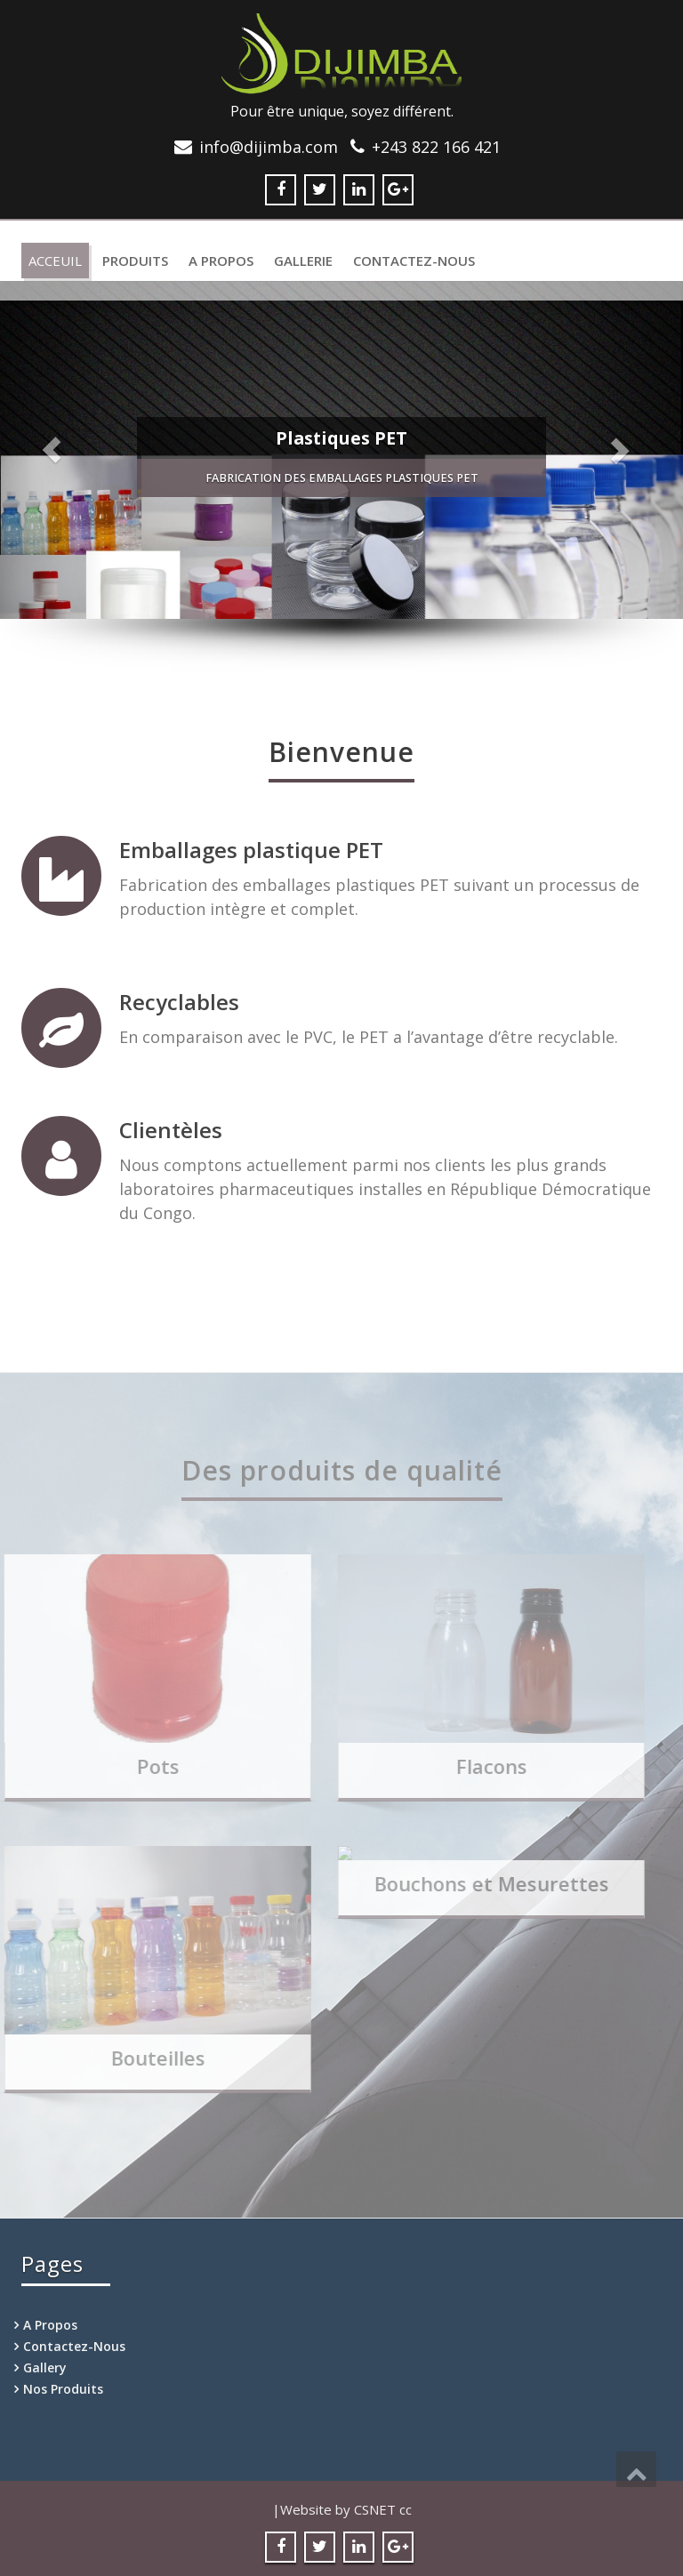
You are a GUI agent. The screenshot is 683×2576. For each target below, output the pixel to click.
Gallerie (303, 260)
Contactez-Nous (414, 260)
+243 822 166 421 (436, 146)
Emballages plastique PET (251, 849)
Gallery (45, 2367)
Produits (135, 260)
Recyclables (179, 1001)
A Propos (221, 260)
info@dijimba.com (268, 146)
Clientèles (170, 1129)
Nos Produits (63, 2388)
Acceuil (55, 260)
